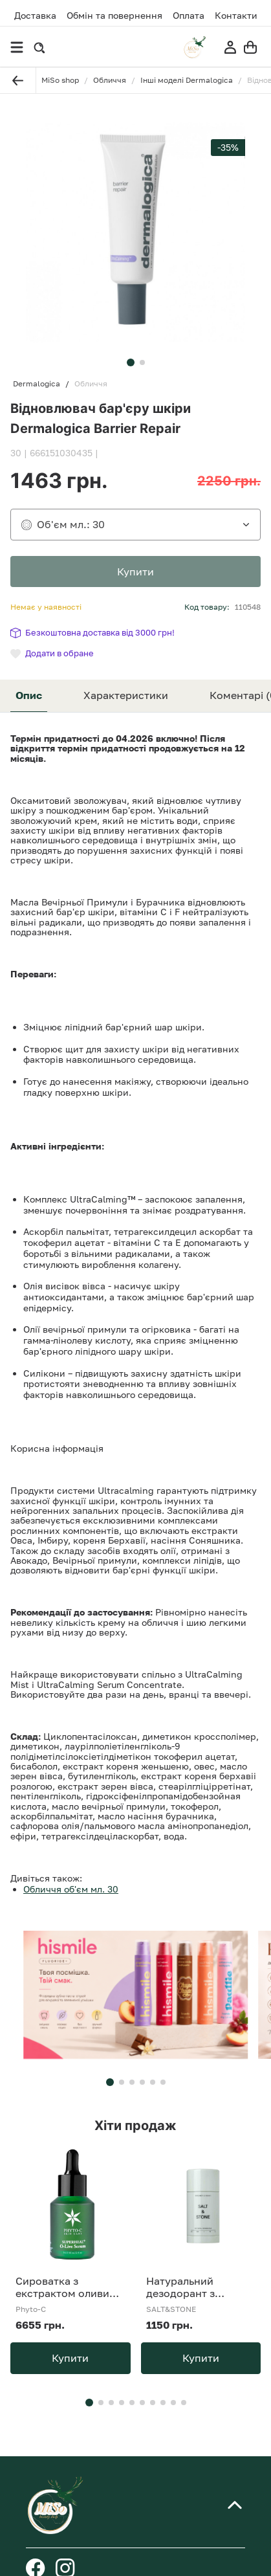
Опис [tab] (29, 695)
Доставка (35, 15)
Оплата (188, 15)
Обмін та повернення (114, 15)
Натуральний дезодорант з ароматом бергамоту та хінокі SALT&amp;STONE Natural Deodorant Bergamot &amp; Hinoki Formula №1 (200, 2287)
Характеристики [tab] (125, 695)
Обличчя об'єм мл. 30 (70, 1888)
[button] (131, 362)
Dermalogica (36, 383)
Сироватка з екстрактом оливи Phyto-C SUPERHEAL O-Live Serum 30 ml (68, 2287)
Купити (70, 2357)
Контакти (236, 15)
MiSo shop (60, 80)
